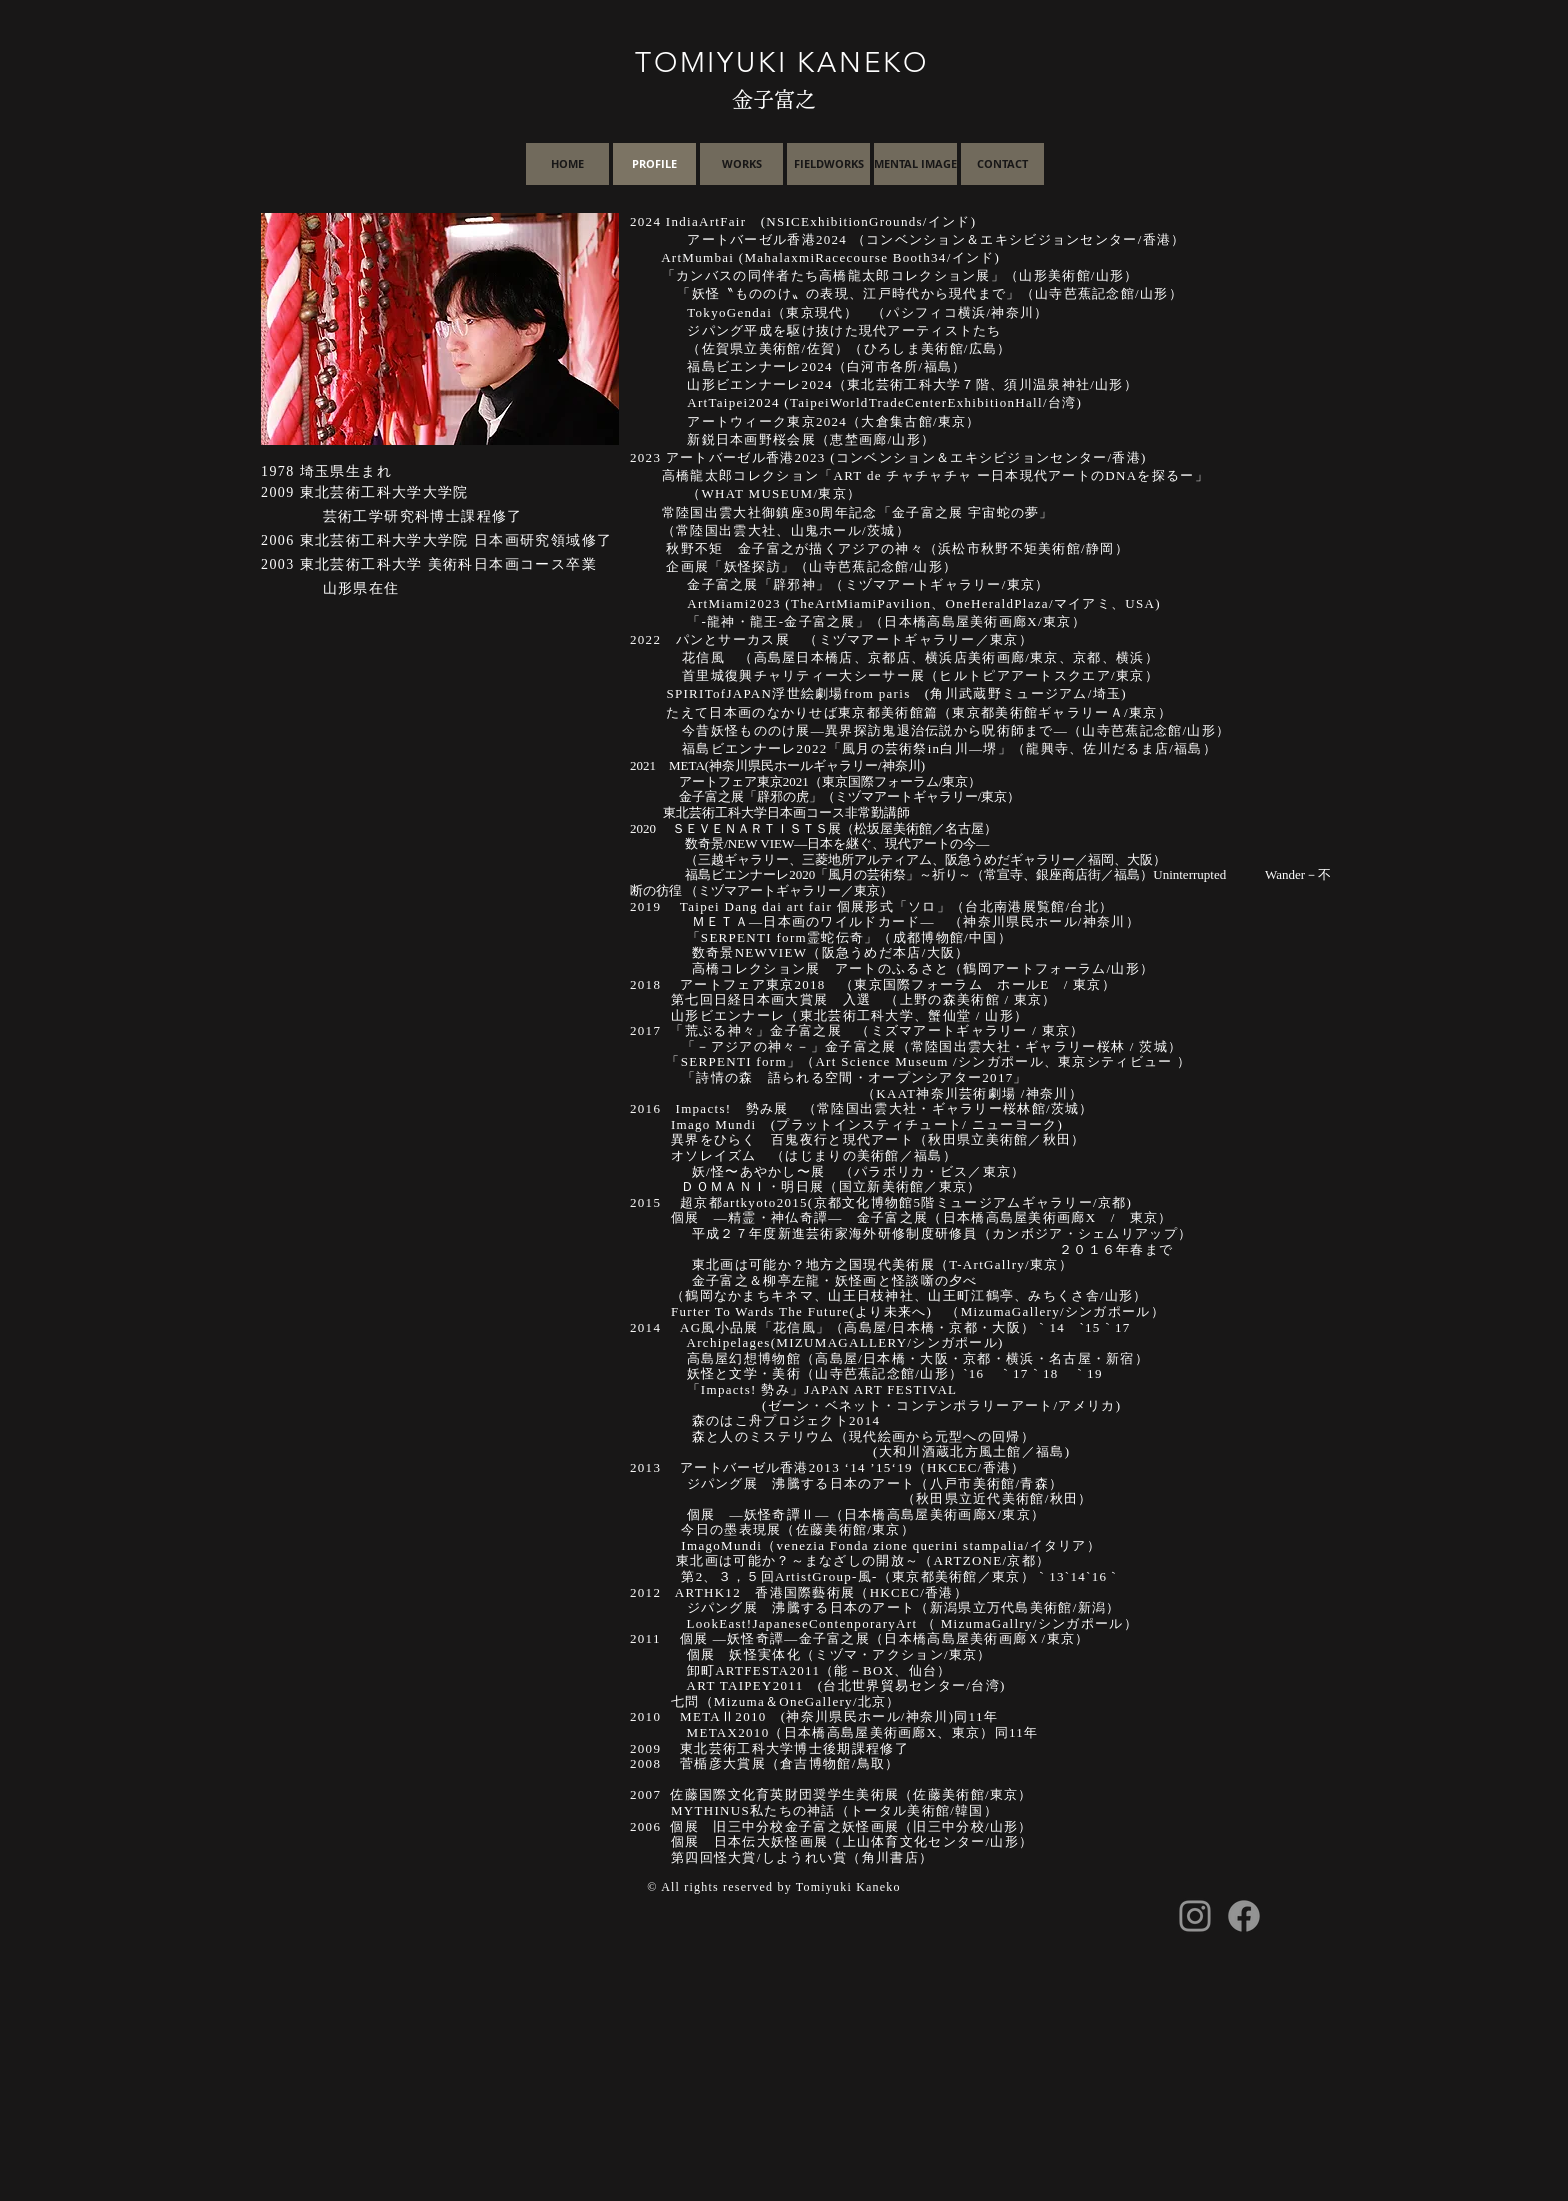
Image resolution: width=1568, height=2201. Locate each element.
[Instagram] (1195, 1916)
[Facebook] (1244, 1916)
